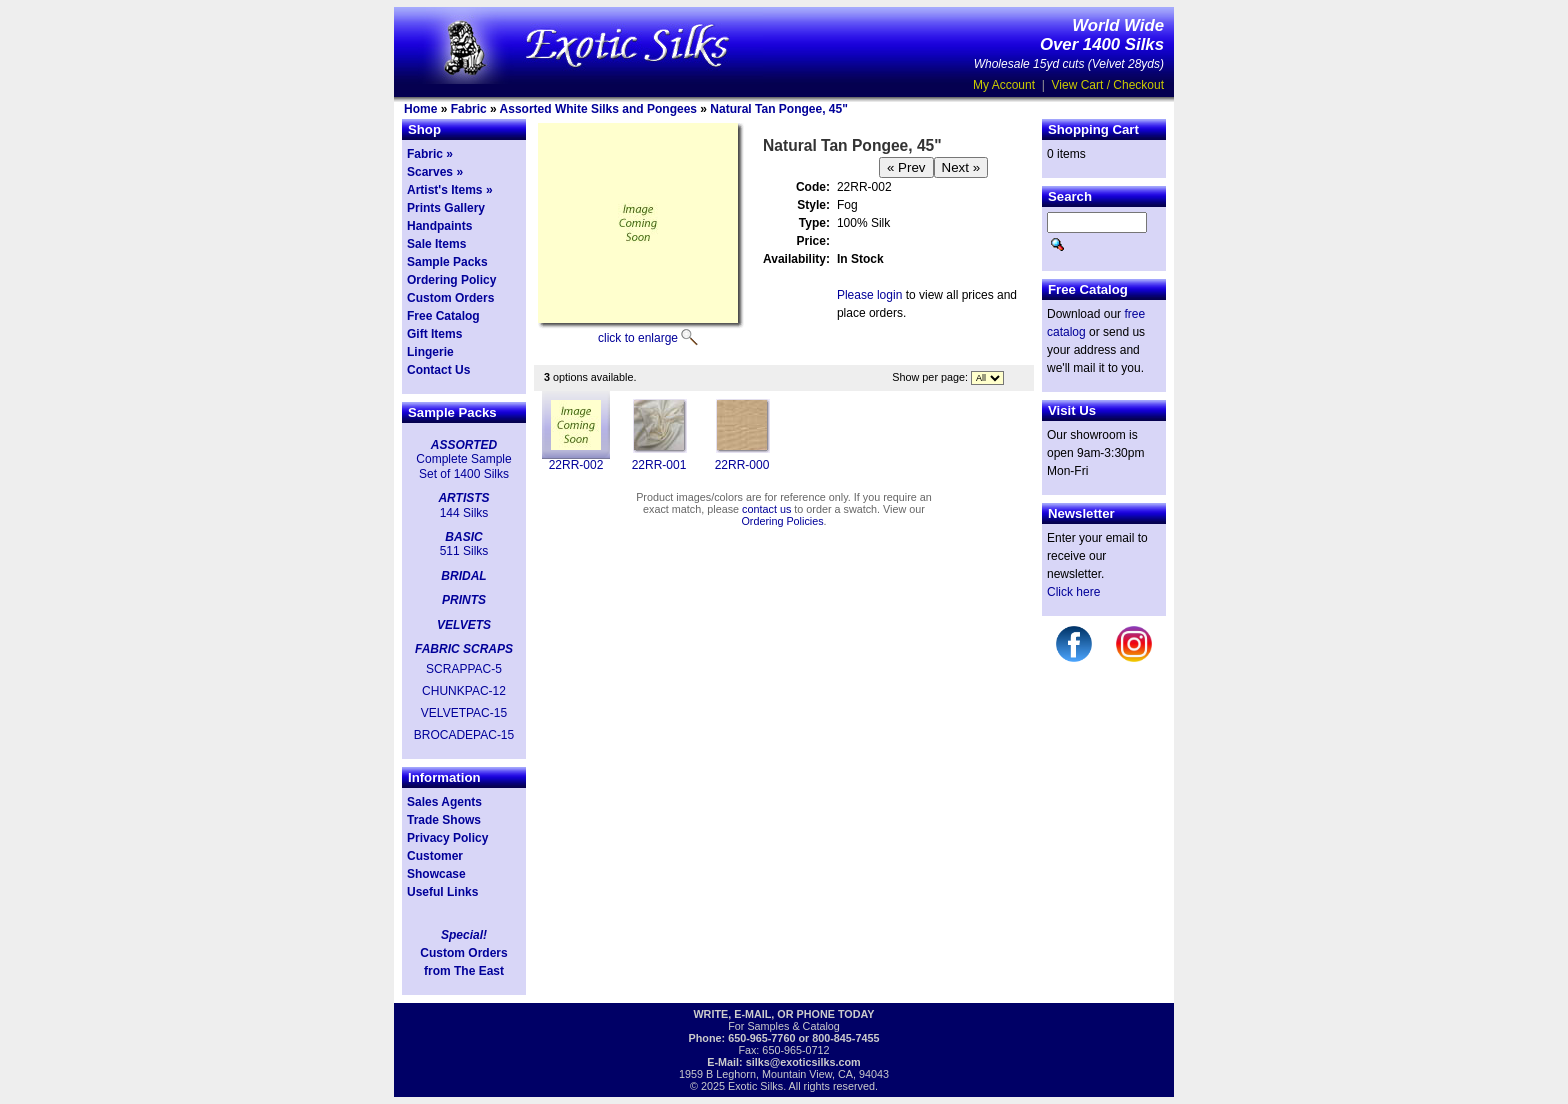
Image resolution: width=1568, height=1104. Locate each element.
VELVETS (464, 625)
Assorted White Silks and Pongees (598, 109)
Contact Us (438, 370)
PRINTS (464, 600)
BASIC (463, 537)
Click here (1073, 592)
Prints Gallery (446, 208)
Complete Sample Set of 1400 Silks (463, 466)
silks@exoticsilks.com (803, 1062)
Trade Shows (444, 820)
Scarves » (435, 172)
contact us (766, 509)
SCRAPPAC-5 (464, 669)
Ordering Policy (451, 280)
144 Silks (464, 513)
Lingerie (430, 352)
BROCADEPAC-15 (464, 735)
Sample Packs (447, 262)
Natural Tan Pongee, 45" (779, 109)
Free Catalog (443, 316)
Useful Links (442, 892)
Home (420, 109)
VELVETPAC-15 (464, 713)
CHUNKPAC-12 (464, 691)
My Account (1004, 85)
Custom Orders (450, 298)
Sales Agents (444, 802)
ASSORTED (464, 445)
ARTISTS (463, 498)
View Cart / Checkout (1108, 85)
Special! (464, 935)
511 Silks (464, 551)
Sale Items (436, 244)
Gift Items (434, 334)
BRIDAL (463, 576)
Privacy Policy (447, 838)
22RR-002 (576, 465)
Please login (869, 295)
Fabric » (430, 154)
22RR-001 (659, 465)
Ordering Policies (782, 521)
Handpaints (439, 226)
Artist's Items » (450, 190)
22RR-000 (742, 465)
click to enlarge (638, 338)
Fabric (469, 109)
